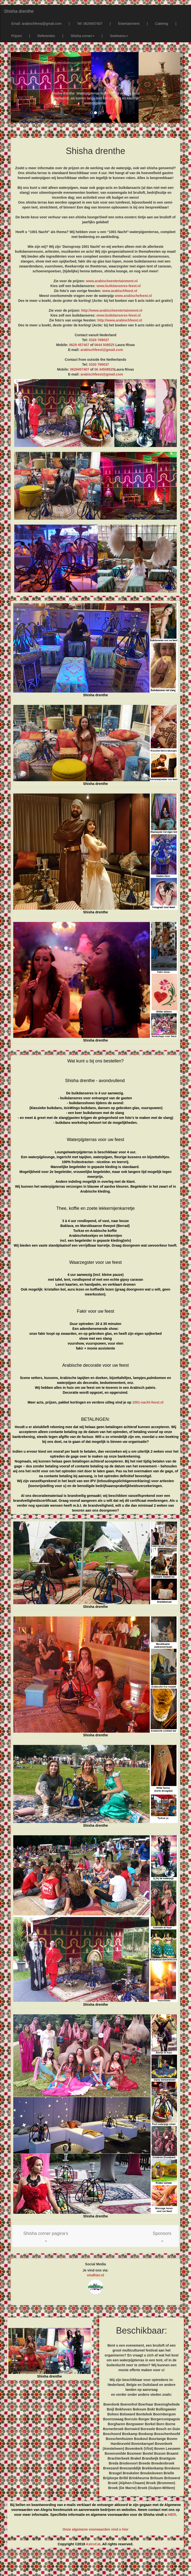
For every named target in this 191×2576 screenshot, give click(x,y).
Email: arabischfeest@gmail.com (36, 24)
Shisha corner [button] (82, 36)
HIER (172, 2515)
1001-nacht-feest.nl (148, 1402)
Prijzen (16, 36)
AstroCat (93, 2544)
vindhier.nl (95, 2275)
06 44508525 (104, 369)
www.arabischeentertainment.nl (111, 281)
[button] (46, 2236)
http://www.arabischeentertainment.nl (111, 310)
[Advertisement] (95, 2564)
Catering (161, 24)
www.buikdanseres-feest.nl (118, 286)
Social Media (95, 2264)
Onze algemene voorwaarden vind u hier (95, 2529)
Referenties (46, 36)
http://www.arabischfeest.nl (119, 320)
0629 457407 (79, 345)
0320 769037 (99, 340)
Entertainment (128, 24)
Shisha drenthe (19, 11)
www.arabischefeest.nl (133, 296)
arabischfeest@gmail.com (102, 350)
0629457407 (79, 369)
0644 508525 (104, 345)
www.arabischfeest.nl (119, 291)
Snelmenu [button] (119, 36)
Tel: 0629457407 (90, 24)
